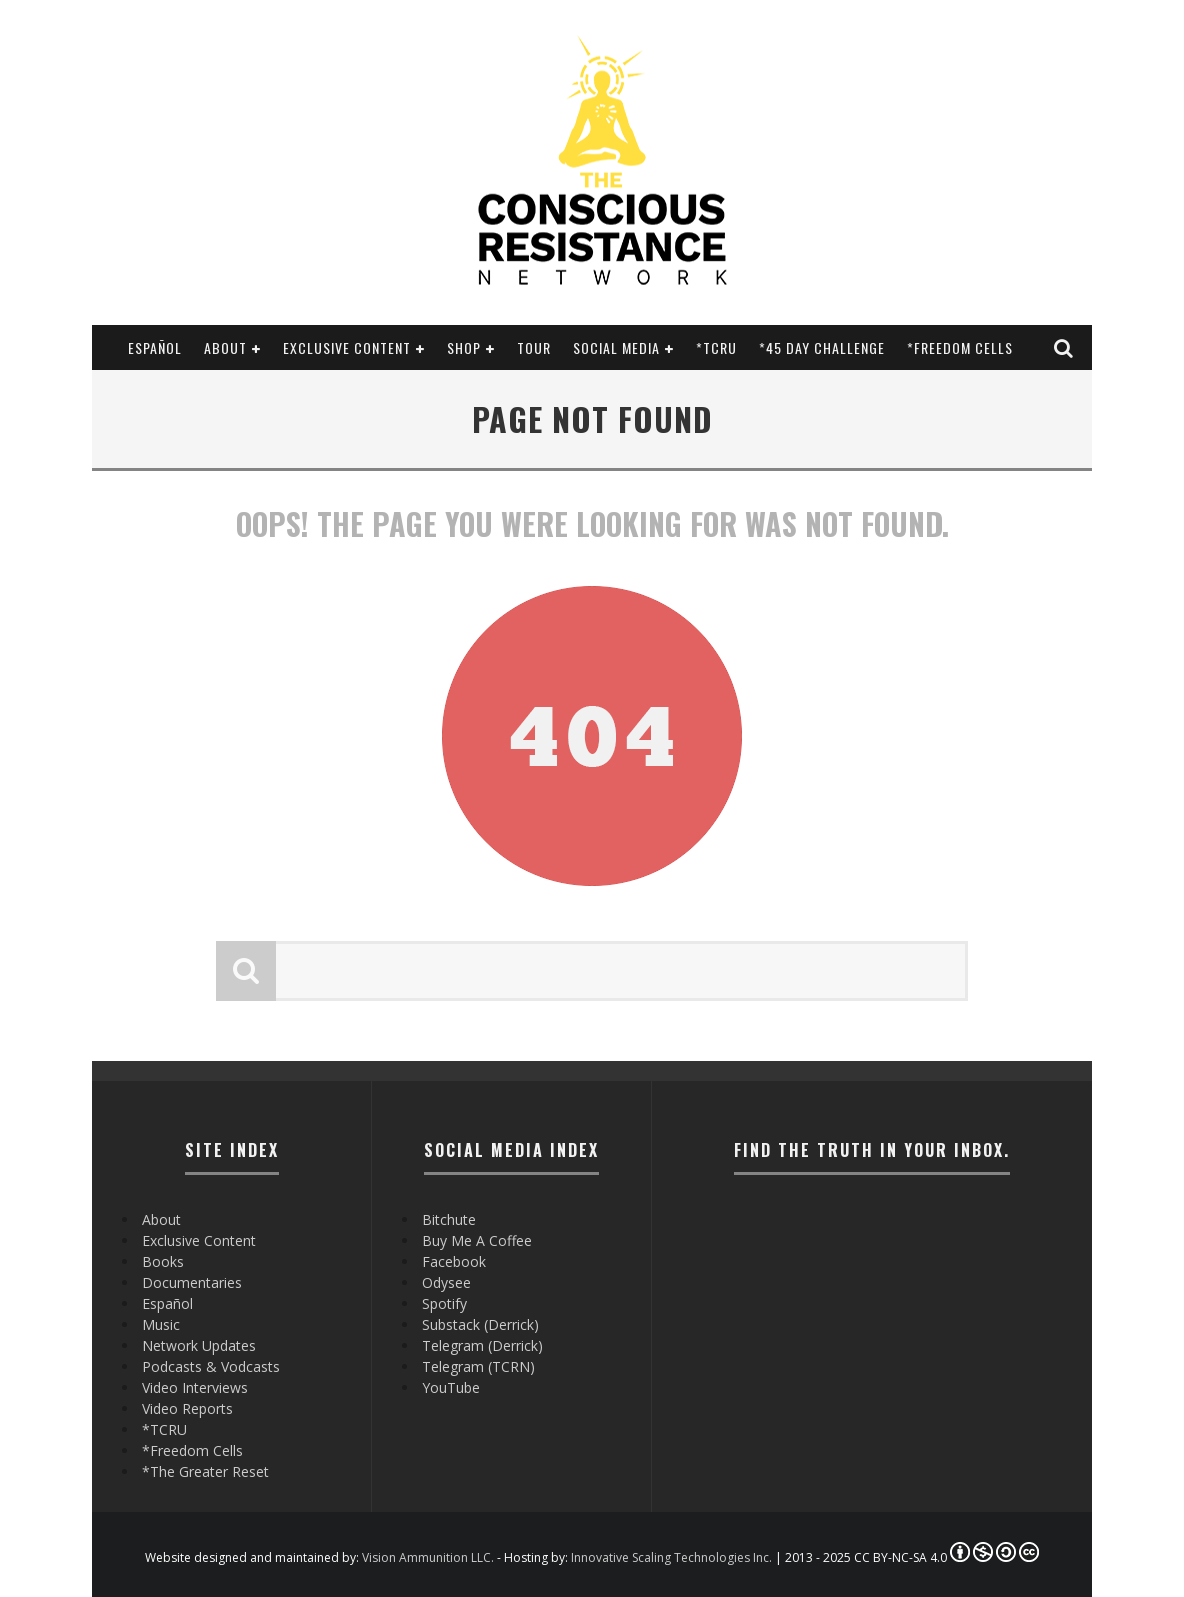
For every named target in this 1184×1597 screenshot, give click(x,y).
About (225, 347)
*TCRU (716, 347)
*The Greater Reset (205, 1471)
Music (161, 1324)
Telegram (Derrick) (482, 1345)
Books (163, 1261)
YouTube (451, 1387)
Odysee (446, 1282)
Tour (534, 347)
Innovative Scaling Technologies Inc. (671, 1557)
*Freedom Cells (960, 347)
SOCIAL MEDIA (616, 347)
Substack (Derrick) (480, 1324)
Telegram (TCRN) (478, 1366)
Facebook (454, 1261)
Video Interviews (195, 1387)
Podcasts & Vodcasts (211, 1366)
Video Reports (187, 1408)
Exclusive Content (347, 347)
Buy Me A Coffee (477, 1240)
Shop (464, 347)
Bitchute (449, 1219)
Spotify (444, 1303)
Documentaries (192, 1282)
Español (155, 347)
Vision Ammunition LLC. (428, 1557)
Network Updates (199, 1345)
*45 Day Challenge (822, 347)
